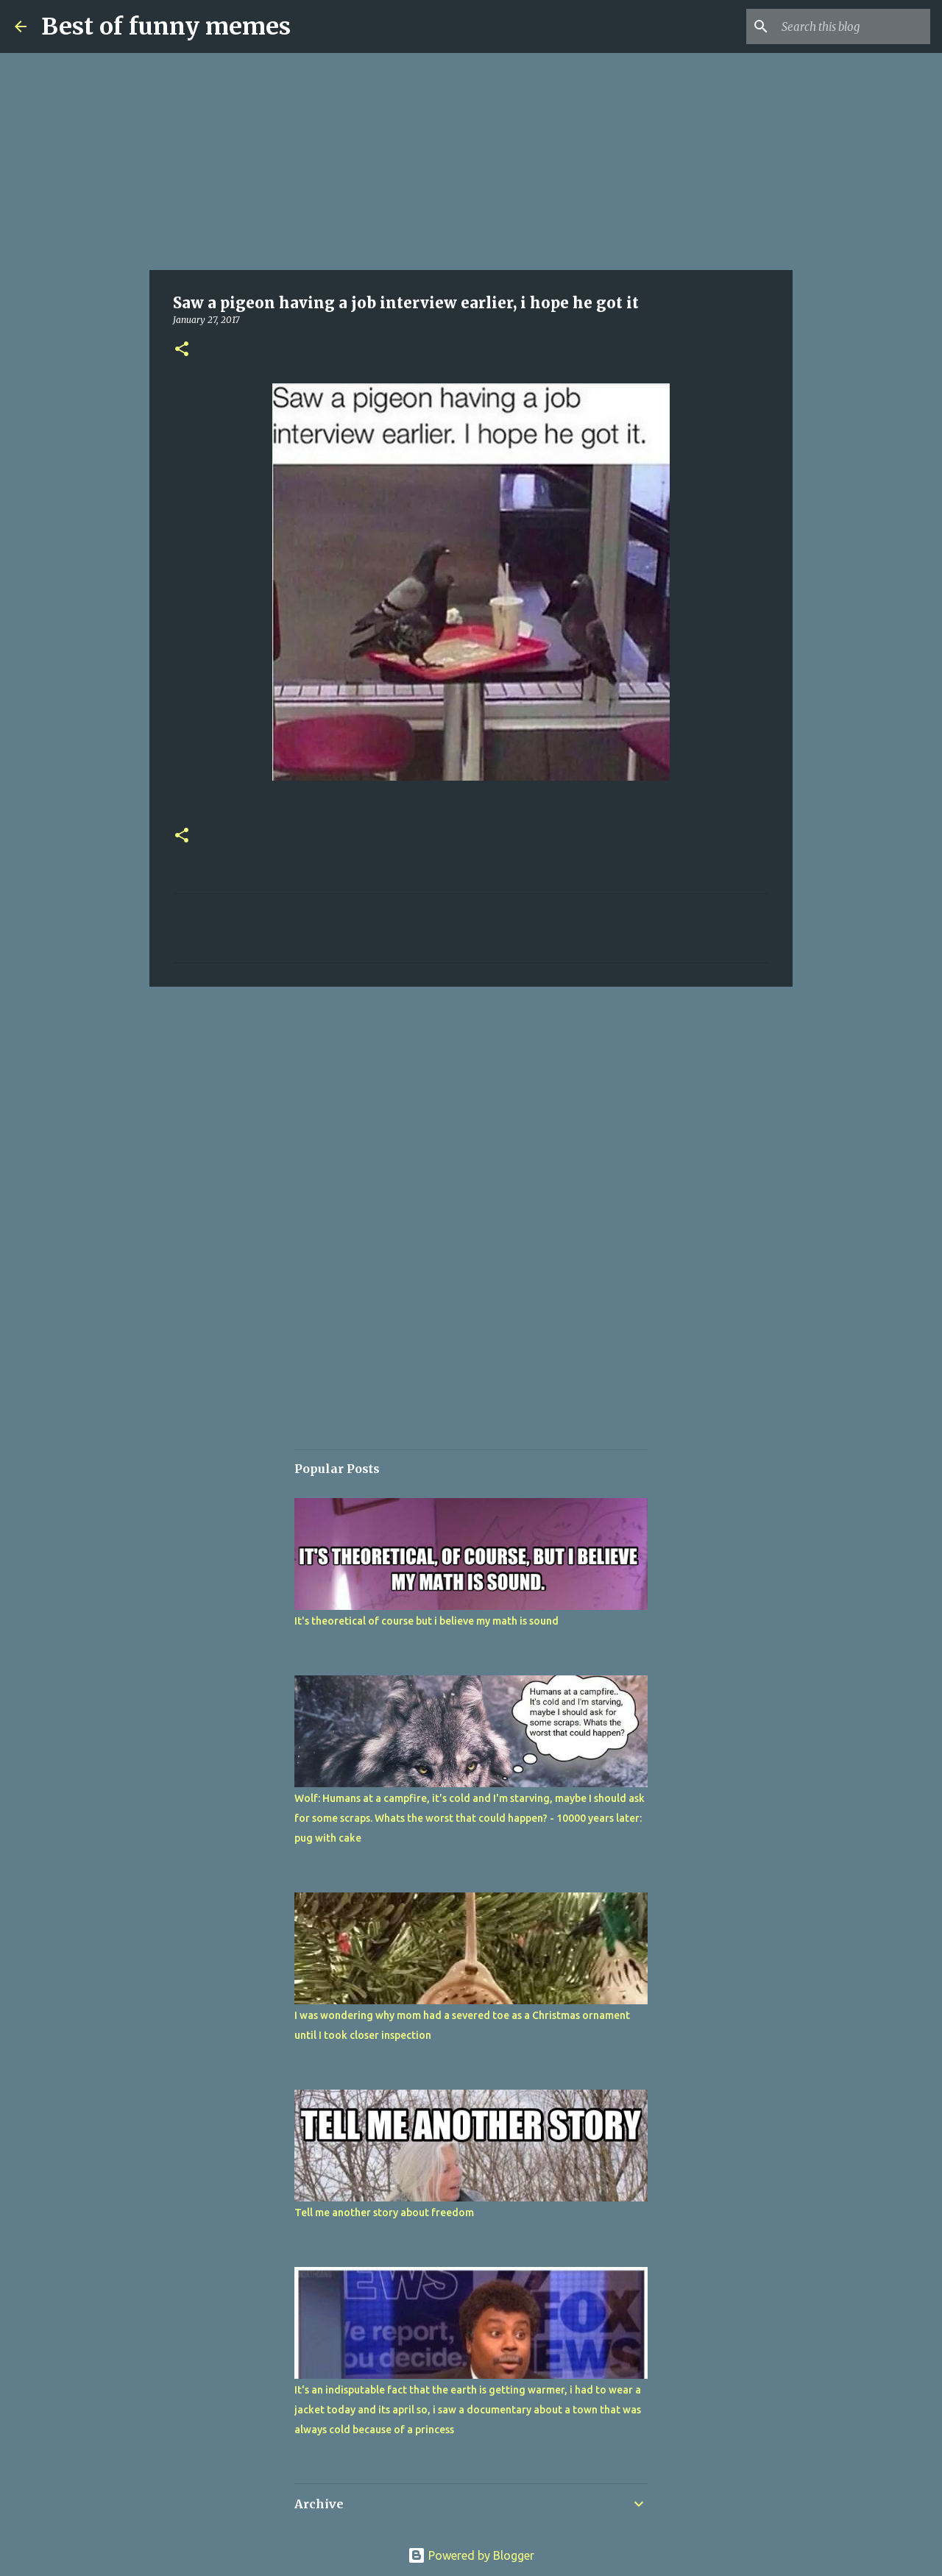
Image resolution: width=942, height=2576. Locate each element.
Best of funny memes (166, 26)
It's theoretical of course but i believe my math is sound (426, 1621)
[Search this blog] (853, 26)
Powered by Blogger (471, 2555)
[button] (182, 350)
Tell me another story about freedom (384, 2212)
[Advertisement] (471, 162)
